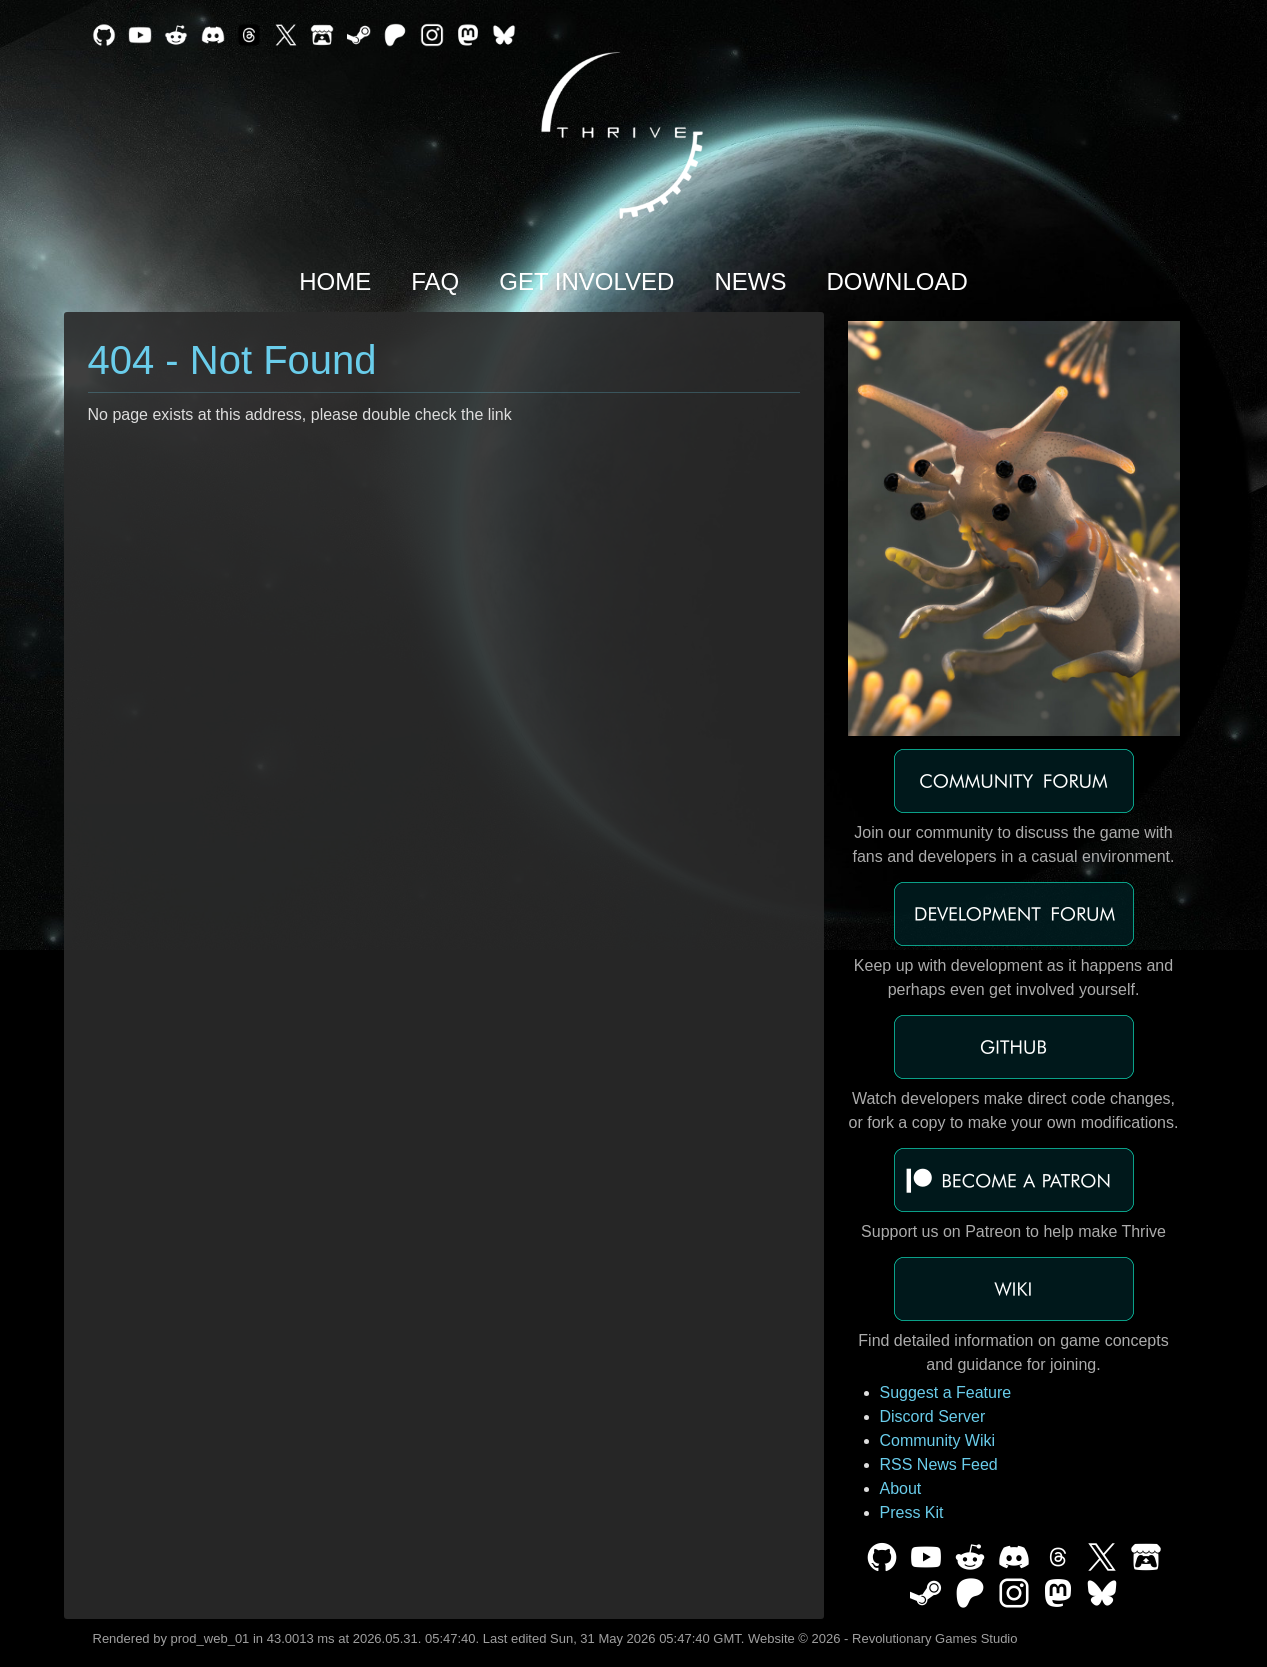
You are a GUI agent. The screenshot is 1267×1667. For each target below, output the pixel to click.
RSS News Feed (939, 1464)
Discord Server (933, 1416)
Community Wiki (938, 1440)
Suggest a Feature (946, 1392)
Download (896, 281)
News (750, 281)
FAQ (435, 281)
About (901, 1488)
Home (335, 281)
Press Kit (912, 1512)
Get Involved (586, 281)
